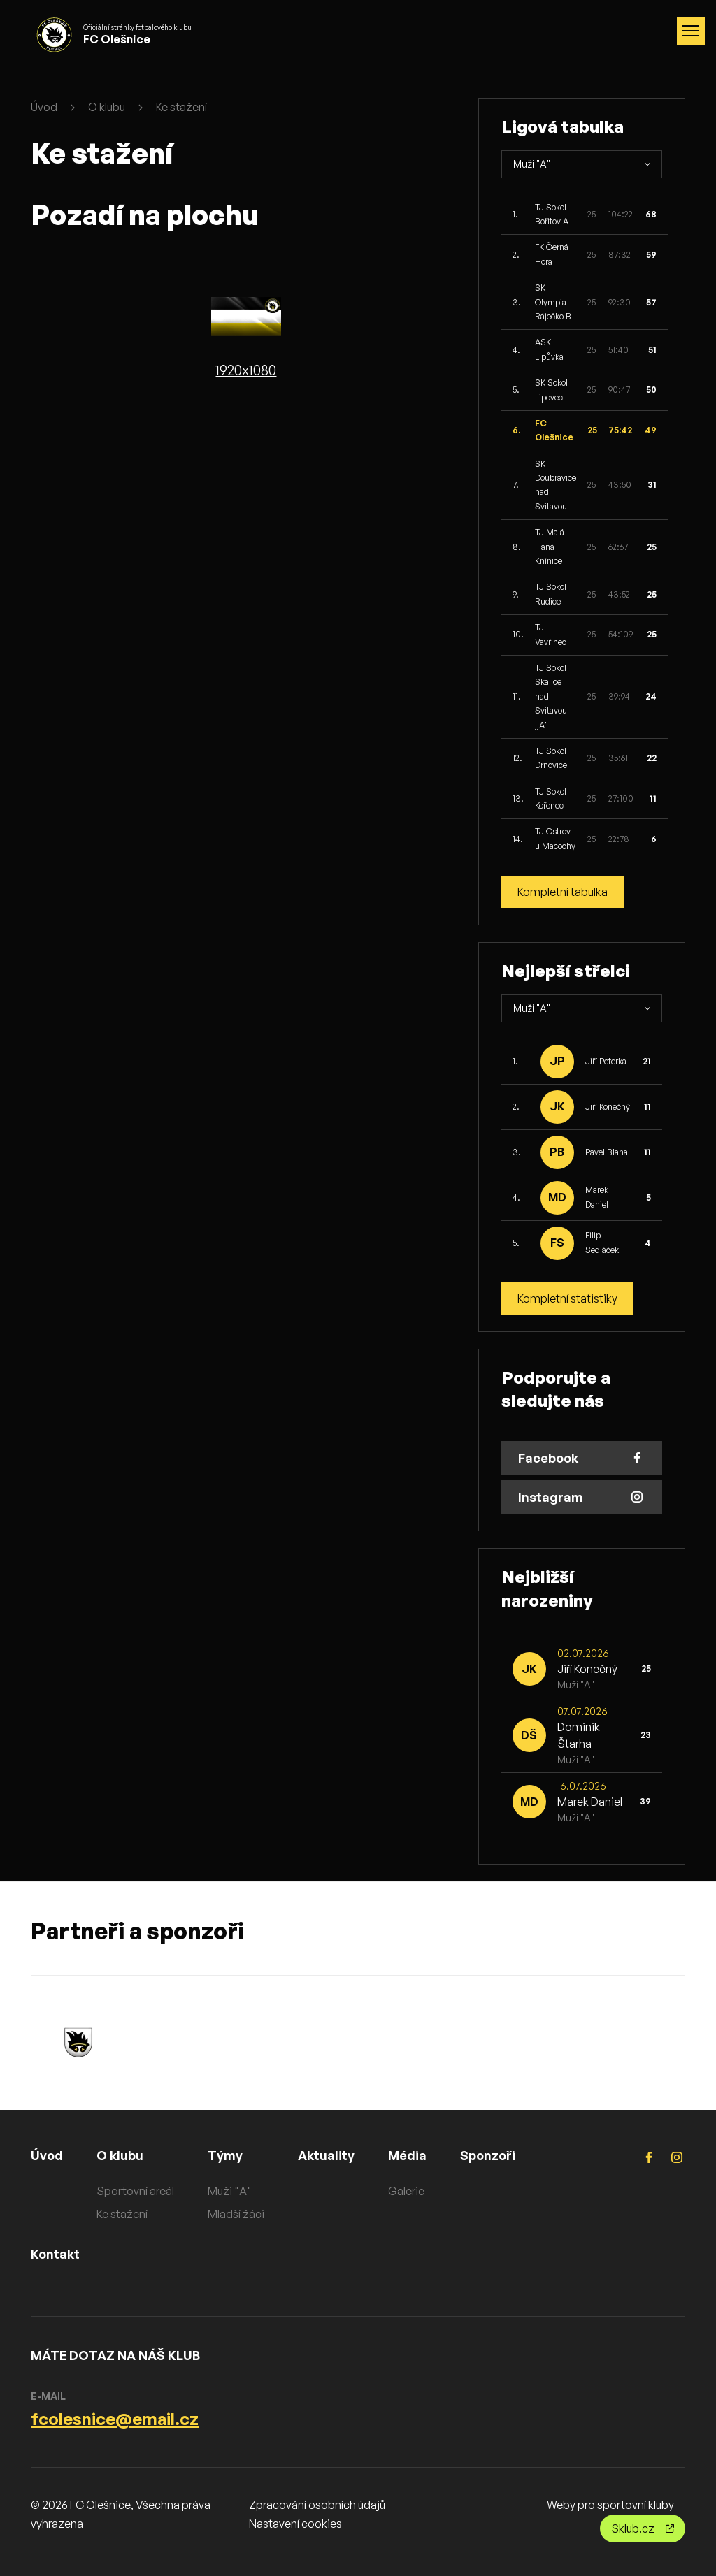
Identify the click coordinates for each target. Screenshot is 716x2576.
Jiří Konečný (607, 1106)
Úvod (44, 107)
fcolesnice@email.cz (115, 2418)
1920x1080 (245, 370)
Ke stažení (181, 107)
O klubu (106, 107)
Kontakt (55, 2254)
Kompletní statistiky (567, 1298)
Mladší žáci (236, 2214)
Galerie (406, 2191)
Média (407, 2155)
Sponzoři (487, 2155)
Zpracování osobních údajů (317, 2505)
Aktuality (326, 2155)
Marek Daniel (589, 1802)
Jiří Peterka (605, 1061)
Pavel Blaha (606, 1152)
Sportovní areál (135, 2191)
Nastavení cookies (295, 2524)
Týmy (225, 2155)
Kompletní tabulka (562, 892)
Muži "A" (230, 2191)
